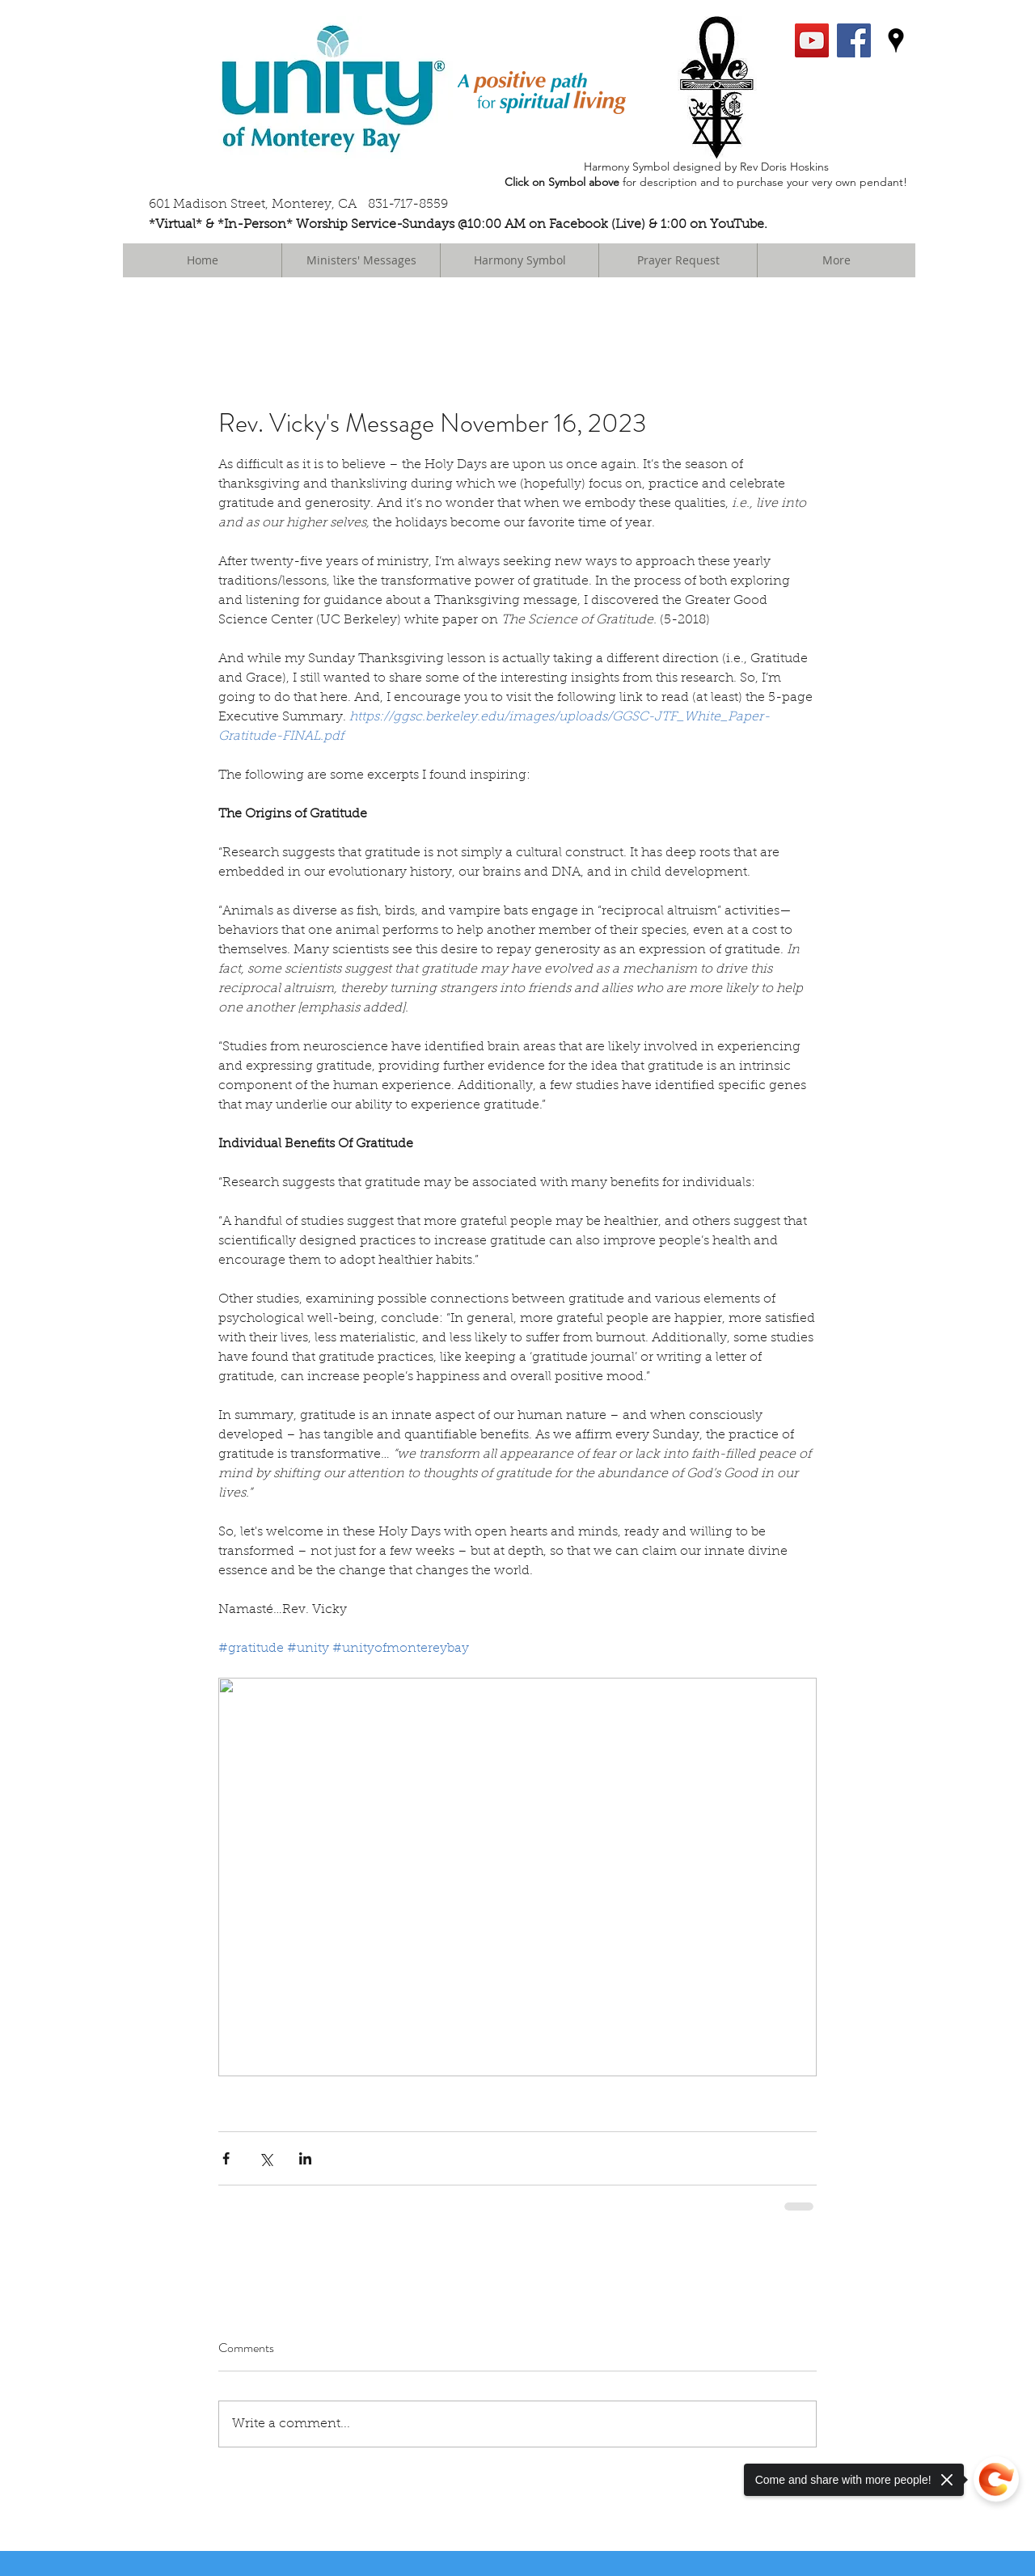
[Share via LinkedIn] (305, 2158)
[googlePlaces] (896, 40)
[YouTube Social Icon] (812, 40)
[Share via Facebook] (226, 2158)
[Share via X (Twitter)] (265, 2158)
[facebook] (854, 40)
